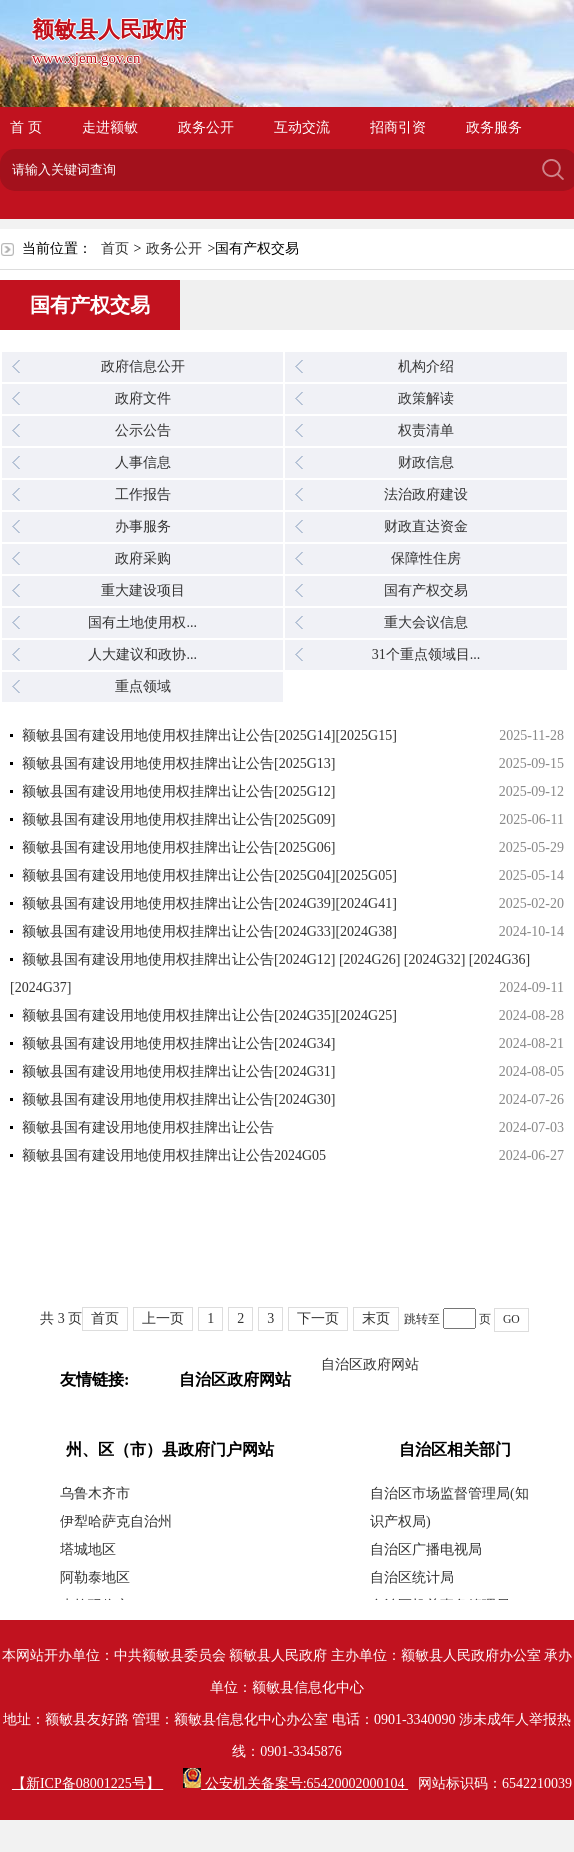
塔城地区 (88, 1549)
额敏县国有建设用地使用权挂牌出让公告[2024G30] (178, 1099)
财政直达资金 (426, 526)
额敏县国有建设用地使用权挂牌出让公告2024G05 (174, 1155)
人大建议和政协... (142, 654)
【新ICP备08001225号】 (87, 1783)
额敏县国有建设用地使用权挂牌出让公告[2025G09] (178, 819)
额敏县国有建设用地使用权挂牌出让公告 (148, 1127)
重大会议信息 (426, 622)
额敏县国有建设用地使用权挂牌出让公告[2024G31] (178, 1071)
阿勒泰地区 (95, 1577)
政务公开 (206, 127)
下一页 (318, 1318)
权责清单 (426, 430)
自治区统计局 (412, 1577)
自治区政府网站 (370, 1364)
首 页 (26, 127)
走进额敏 (110, 127)
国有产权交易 (426, 590)
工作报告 (143, 494)
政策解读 (426, 398)
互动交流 (302, 127)
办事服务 (143, 526)
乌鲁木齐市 (95, 1493)
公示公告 (143, 430)
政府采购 (143, 558)
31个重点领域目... (426, 654)
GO (511, 1319)
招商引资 (398, 127)
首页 (115, 248)
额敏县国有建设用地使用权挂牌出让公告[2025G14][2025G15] (209, 735)
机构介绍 (426, 366)
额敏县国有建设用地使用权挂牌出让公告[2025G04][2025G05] (209, 875)
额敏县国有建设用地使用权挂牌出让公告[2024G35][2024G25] (209, 1015)
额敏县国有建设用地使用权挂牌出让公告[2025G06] (178, 847)
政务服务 (494, 127)
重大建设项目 (143, 590)
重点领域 (143, 686)
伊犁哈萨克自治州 (116, 1521)
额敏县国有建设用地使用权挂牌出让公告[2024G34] (178, 1043)
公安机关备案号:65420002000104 (295, 1783)
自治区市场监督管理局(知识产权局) (449, 1507)
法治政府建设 (426, 494)
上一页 (163, 1318)
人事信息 (143, 462)
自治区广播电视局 (426, 1549)
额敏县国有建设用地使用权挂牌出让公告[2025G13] (178, 763)
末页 (376, 1318)
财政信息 (426, 462)
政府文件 (143, 398)
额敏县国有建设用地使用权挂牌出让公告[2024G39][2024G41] (209, 903)
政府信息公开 (143, 366)
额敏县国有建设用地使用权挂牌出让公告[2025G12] (178, 791)
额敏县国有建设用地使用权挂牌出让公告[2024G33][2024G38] (209, 931)
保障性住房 (426, 558)
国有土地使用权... (142, 622)
